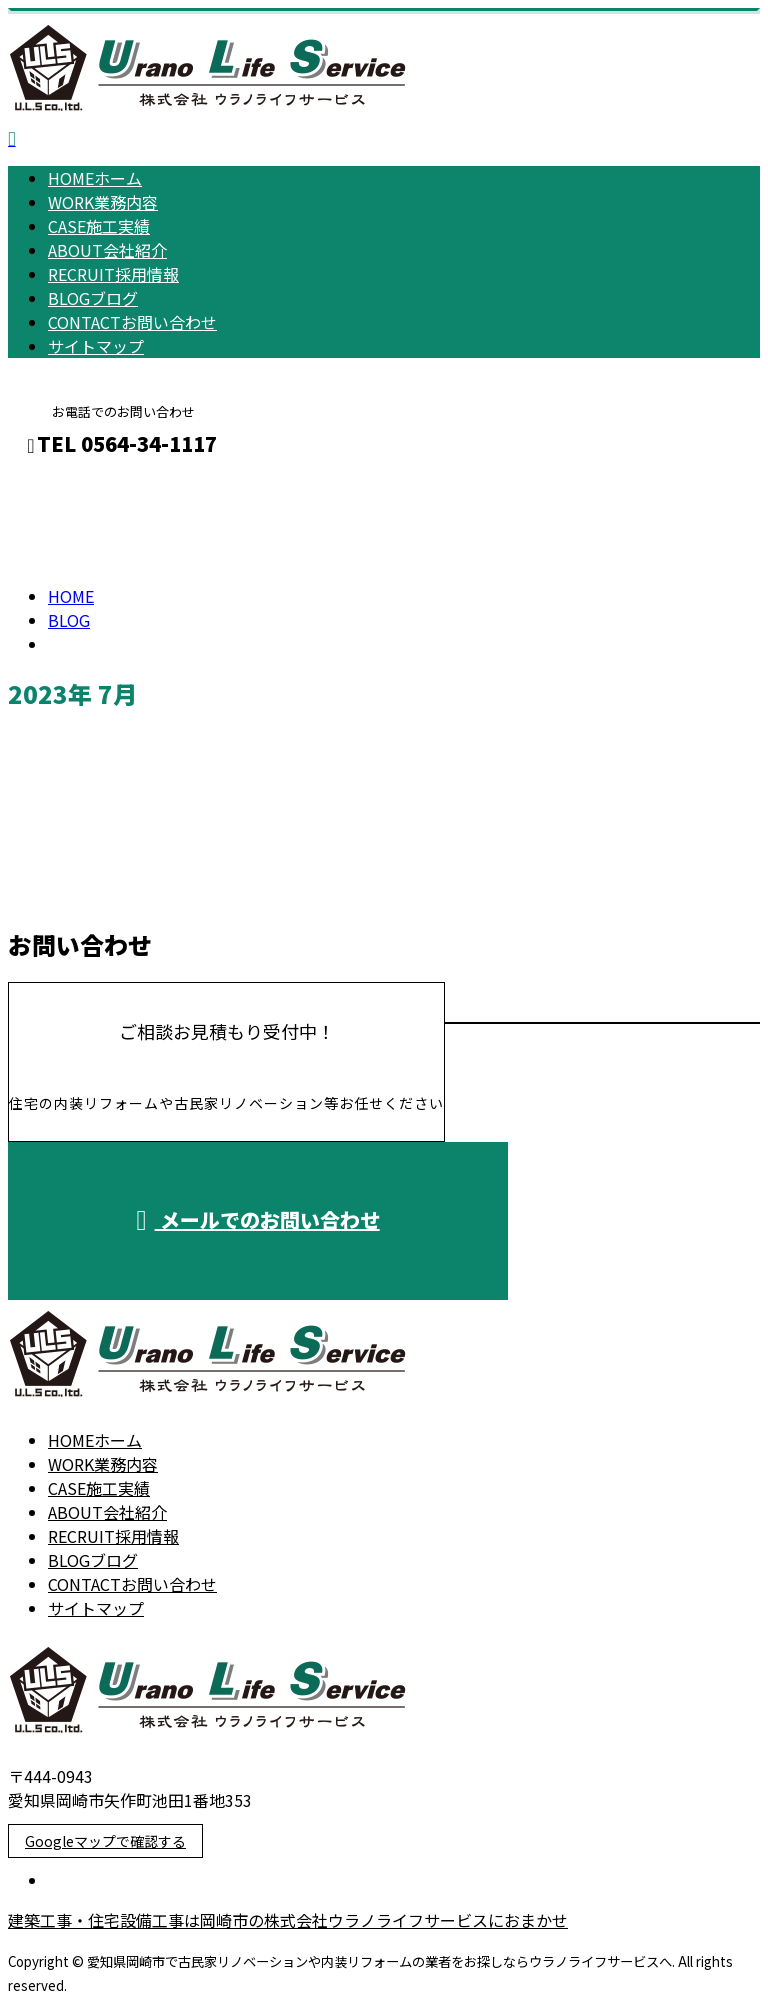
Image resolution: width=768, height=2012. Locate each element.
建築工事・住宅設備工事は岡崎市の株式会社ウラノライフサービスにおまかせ (288, 1920)
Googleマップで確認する (105, 1841)
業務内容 (103, 202)
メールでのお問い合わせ (257, 1219)
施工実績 (99, 226)
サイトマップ (96, 346)
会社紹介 (107, 250)
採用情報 (113, 274)
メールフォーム (78, 486)
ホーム (95, 178)
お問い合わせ (132, 322)
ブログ (93, 298)
